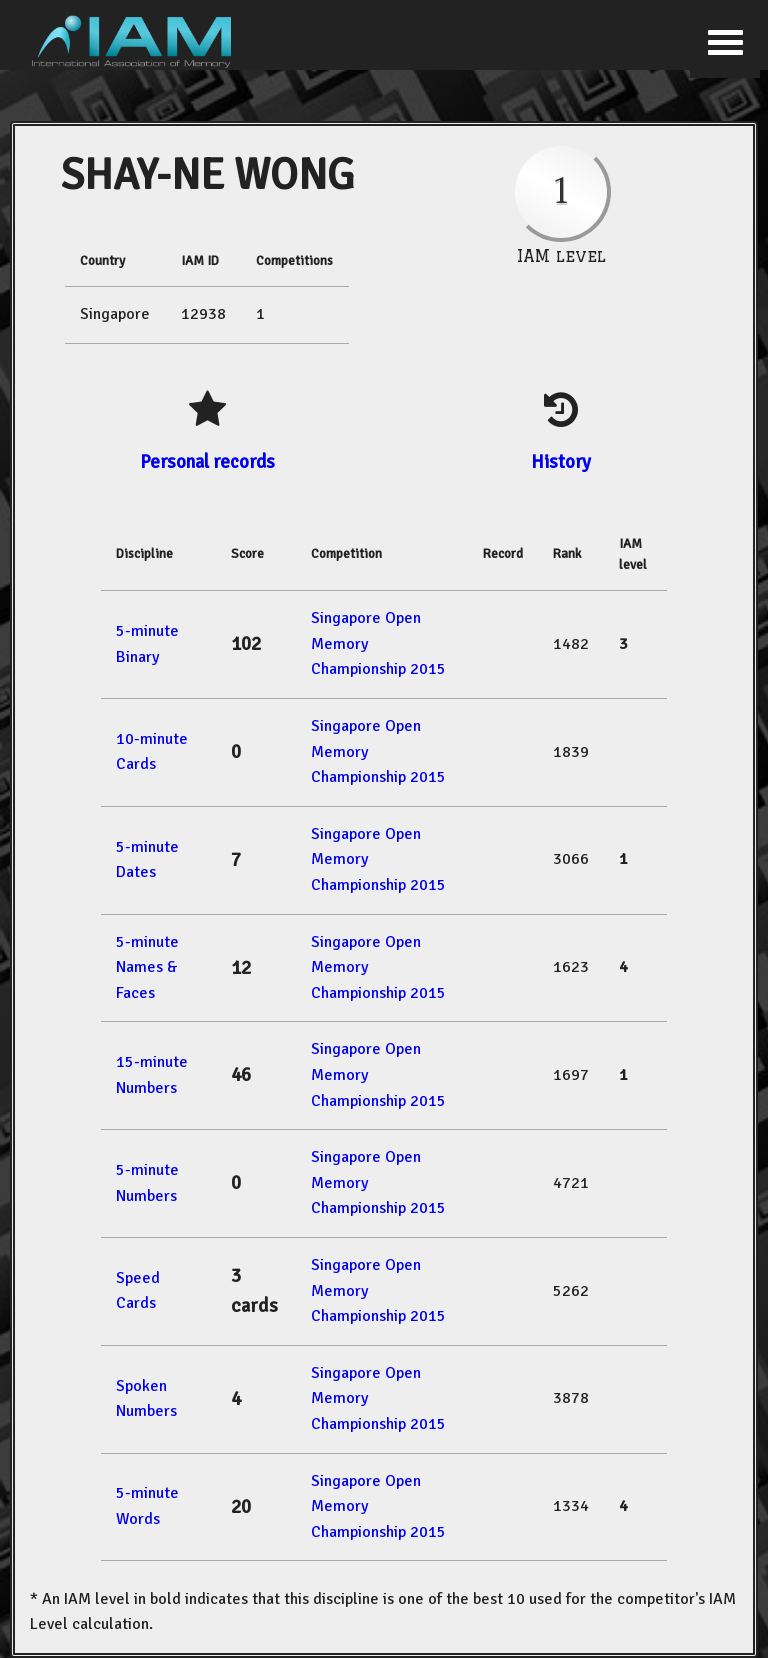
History (561, 461)
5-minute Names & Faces (147, 967)
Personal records (207, 461)
